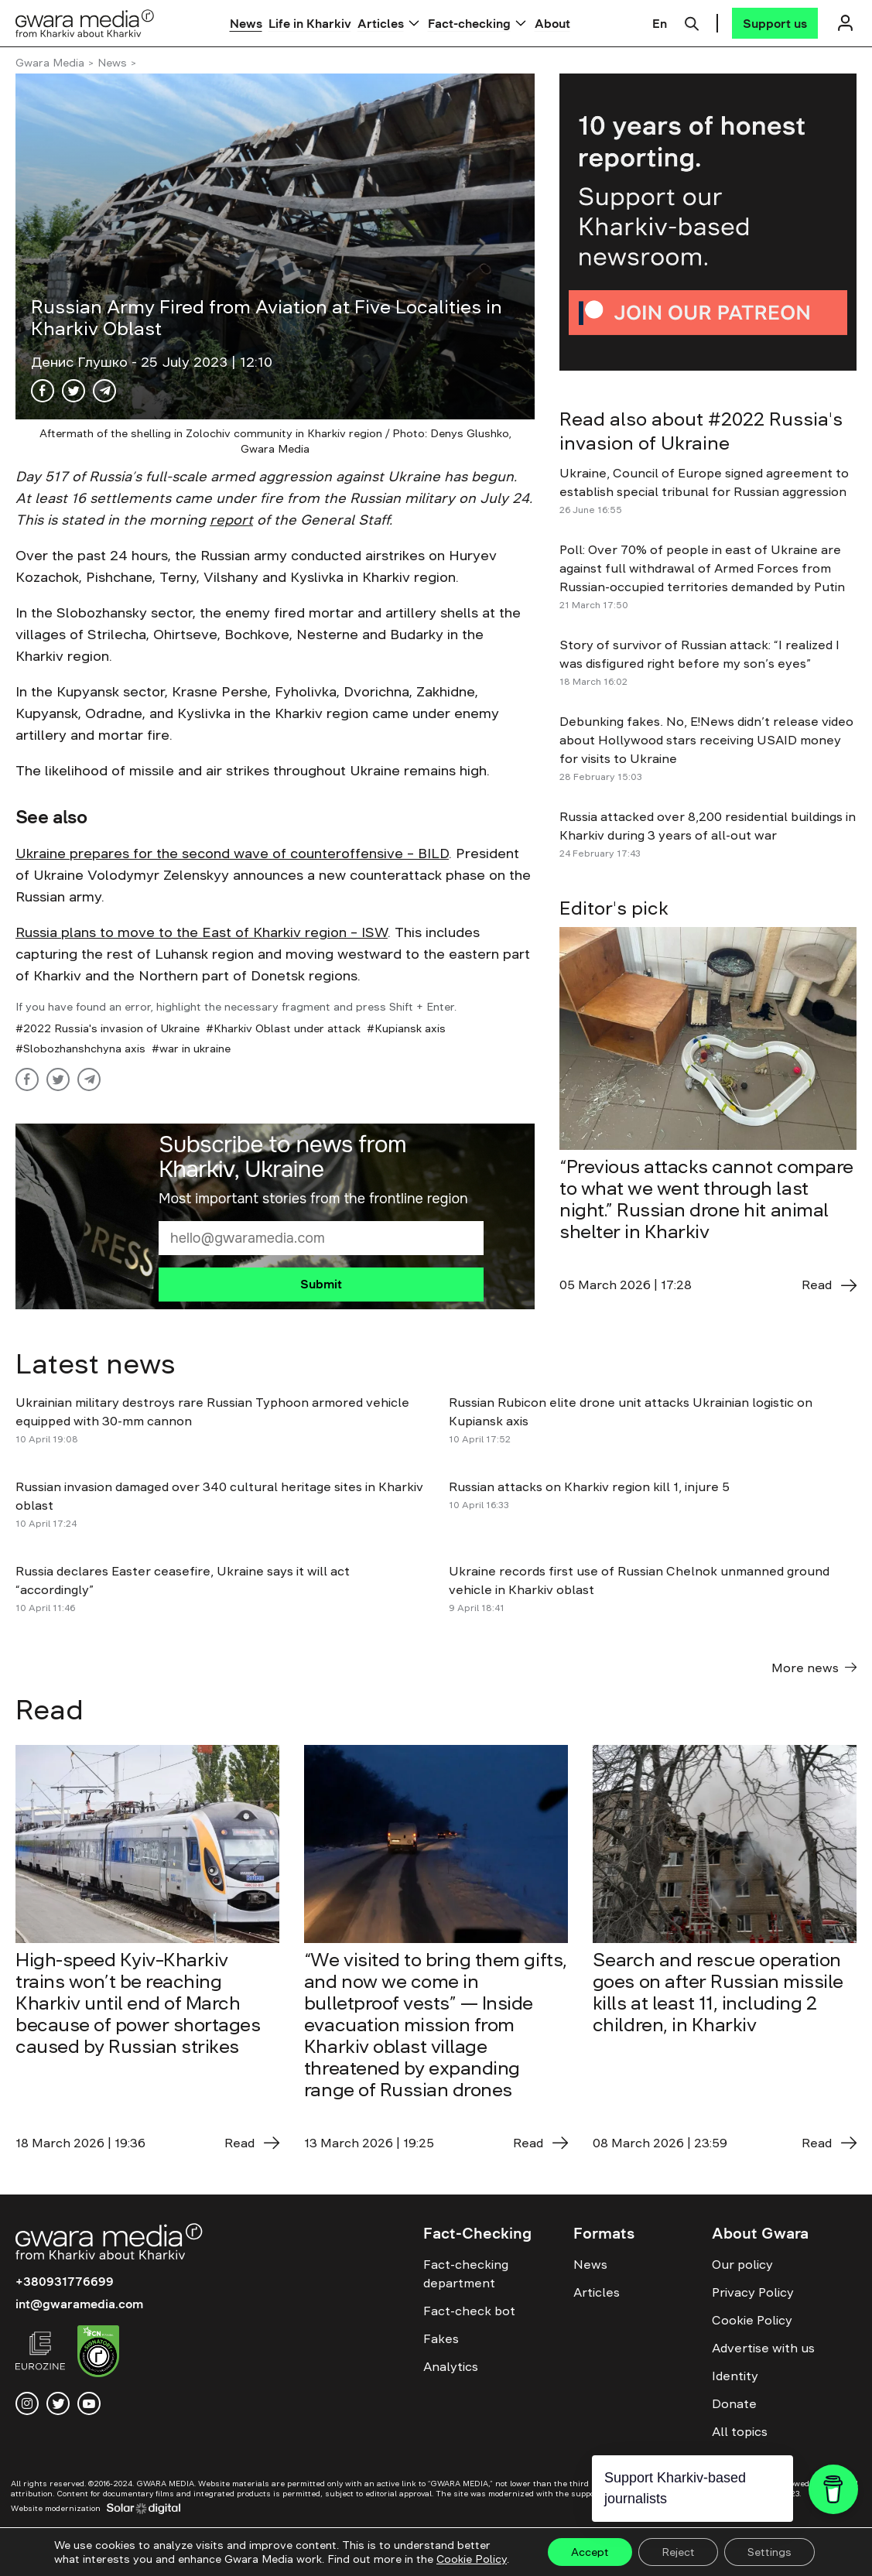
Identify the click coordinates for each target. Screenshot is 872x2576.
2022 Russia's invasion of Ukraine (111, 1028)
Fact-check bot (469, 2310)
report (231, 520)
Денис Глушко (81, 362)
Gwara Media (49, 62)
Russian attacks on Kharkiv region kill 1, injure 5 (592, 1486)
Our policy (742, 2264)
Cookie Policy (752, 2320)
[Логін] (845, 22)
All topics (740, 2431)
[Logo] (85, 22)
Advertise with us (763, 2348)
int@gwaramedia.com (79, 2303)
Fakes (441, 2338)
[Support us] (775, 23)
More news (814, 1667)
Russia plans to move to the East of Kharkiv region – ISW (201, 932)
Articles (380, 23)
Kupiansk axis (410, 1028)
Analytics (450, 2366)
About (552, 23)
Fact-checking (469, 23)
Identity (735, 2375)
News (246, 23)
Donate (734, 2403)
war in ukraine (195, 1048)
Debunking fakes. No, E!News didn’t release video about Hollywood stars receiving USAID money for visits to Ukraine (706, 740)
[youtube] (89, 2403)
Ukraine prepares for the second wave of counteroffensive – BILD (232, 853)
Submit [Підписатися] (321, 1284)
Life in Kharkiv (309, 23)
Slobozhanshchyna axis (84, 1048)
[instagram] (27, 2403)
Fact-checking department (465, 2273)
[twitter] (58, 2403)
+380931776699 (64, 2281)
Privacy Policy (753, 2292)
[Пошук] (691, 21)
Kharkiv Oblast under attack (287, 1028)
